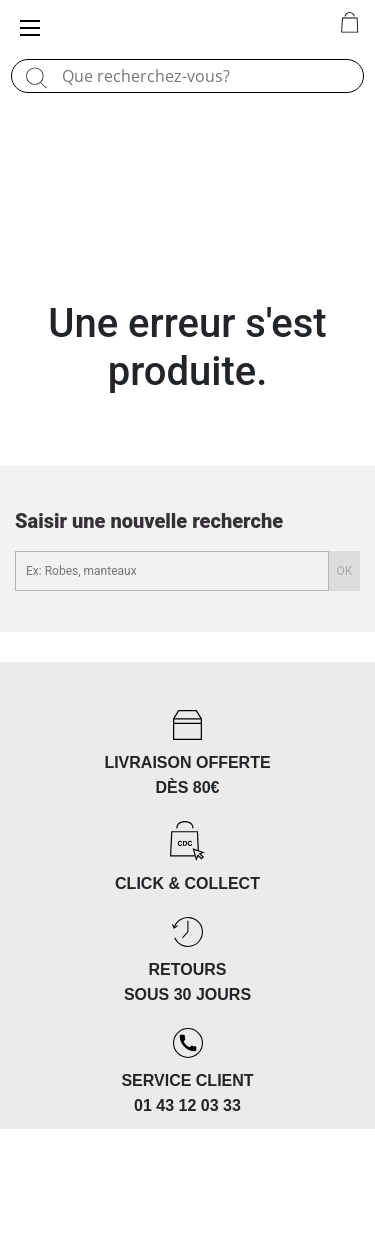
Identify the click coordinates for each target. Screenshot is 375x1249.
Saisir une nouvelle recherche (149, 521)
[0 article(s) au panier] (349, 24)
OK (345, 571)
